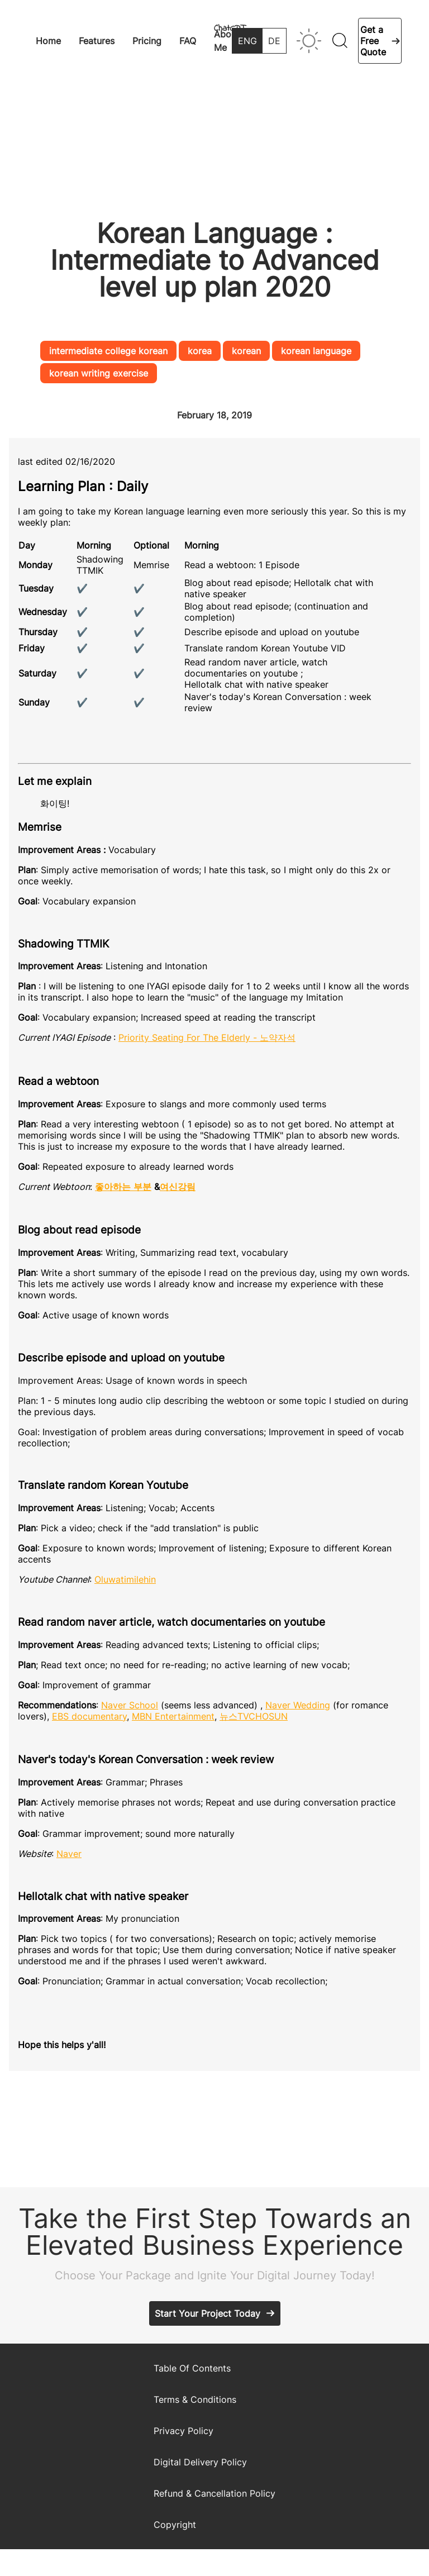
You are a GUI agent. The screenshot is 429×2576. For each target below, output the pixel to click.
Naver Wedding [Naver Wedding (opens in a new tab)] (297, 1705)
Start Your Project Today (207, 2313)
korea (200, 350)
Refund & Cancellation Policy (214, 2493)
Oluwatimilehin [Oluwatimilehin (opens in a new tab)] (125, 1579)
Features (97, 40)
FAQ (187, 40)
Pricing (146, 40)
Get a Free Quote (373, 41)
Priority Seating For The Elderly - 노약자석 (206, 1037)
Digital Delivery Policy (200, 2462)
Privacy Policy (183, 2430)
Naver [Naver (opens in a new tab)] (69, 1853)
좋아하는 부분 (123, 1186)
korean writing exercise (98, 373)
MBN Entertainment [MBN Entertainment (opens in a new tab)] (173, 1716)
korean (246, 350)
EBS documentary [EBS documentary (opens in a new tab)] (89, 1716)
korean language (316, 350)
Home (48, 40)
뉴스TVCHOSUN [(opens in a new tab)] (254, 1716)
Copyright (175, 2524)
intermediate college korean (108, 350)
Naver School (129, 1705)
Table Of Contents (192, 2368)
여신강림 (178, 1186)
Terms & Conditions (195, 2399)
